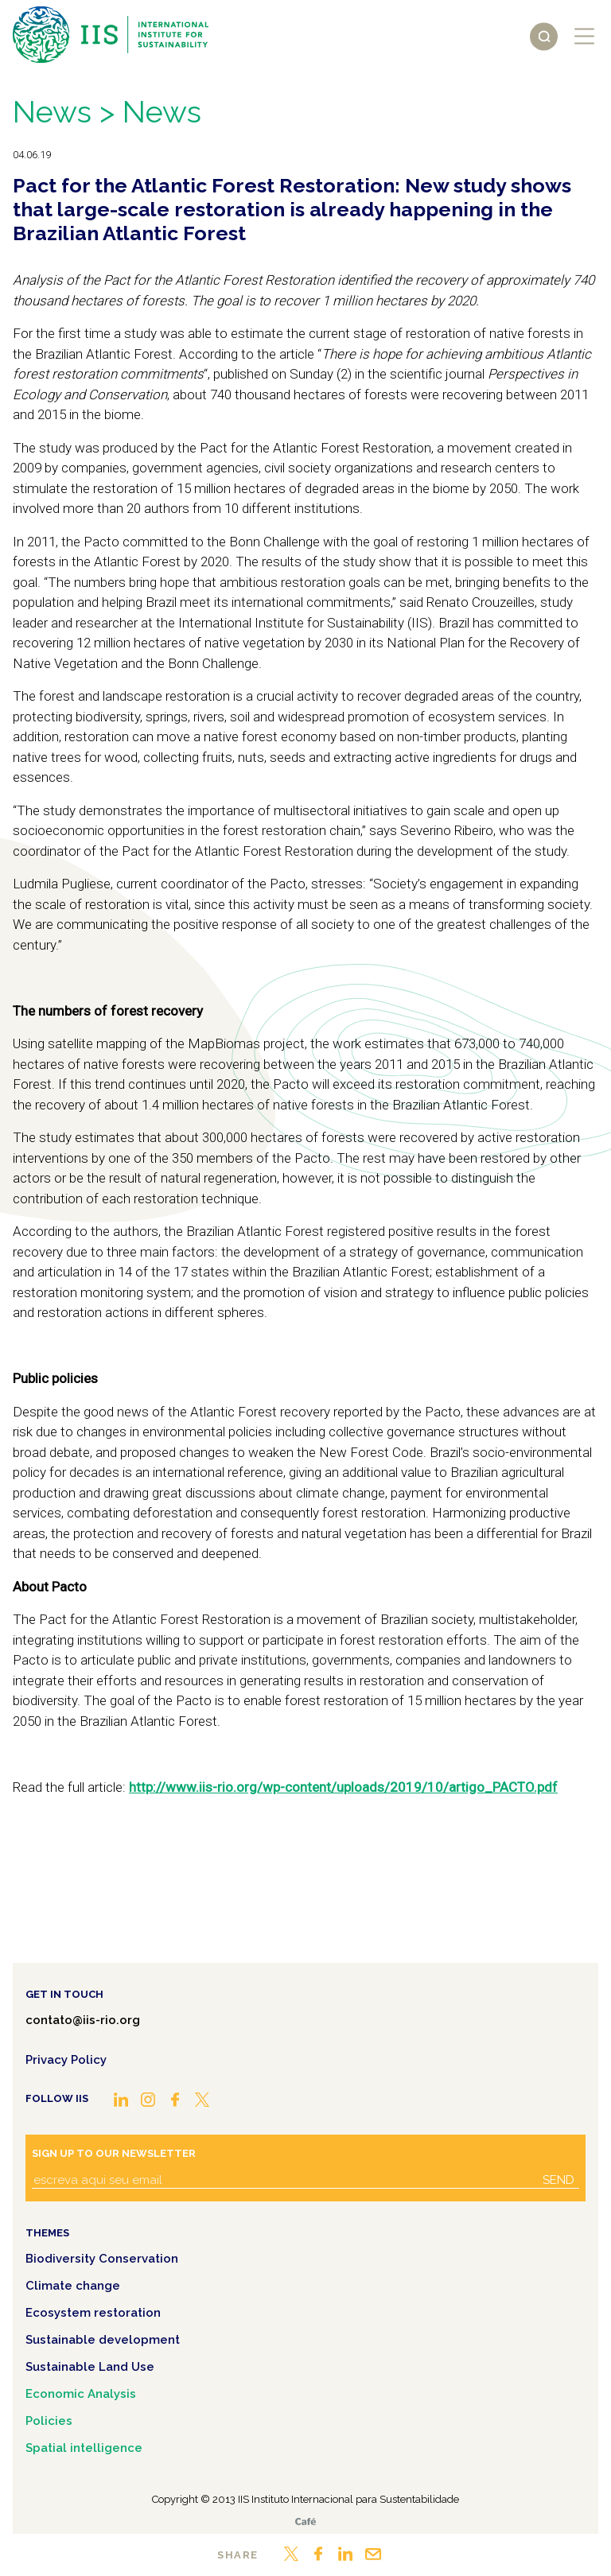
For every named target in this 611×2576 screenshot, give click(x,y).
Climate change (72, 2286)
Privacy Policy (66, 2060)
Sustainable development (102, 2340)
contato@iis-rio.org (82, 2020)
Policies (48, 2421)
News (52, 112)
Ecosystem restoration (93, 2313)
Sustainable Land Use (89, 2367)
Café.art (305, 2521)
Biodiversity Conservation (101, 2259)
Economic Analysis (80, 2394)
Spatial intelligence (83, 2448)
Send (558, 2180)
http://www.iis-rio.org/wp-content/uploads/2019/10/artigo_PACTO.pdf (343, 1787)
